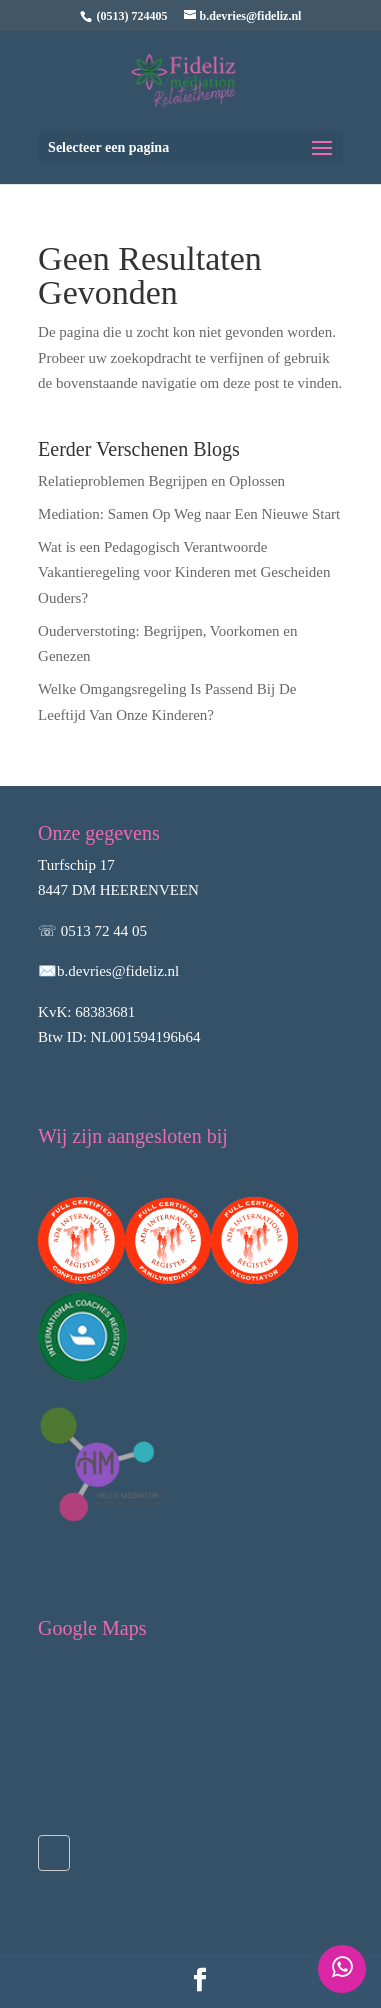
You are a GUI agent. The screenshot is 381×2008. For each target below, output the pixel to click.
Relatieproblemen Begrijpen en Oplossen (161, 481)
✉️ (47, 971)
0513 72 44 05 (104, 931)
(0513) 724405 (132, 16)
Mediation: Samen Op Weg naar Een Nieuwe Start (189, 514)
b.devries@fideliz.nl (118, 971)
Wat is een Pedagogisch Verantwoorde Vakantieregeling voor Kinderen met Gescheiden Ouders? (184, 572)
